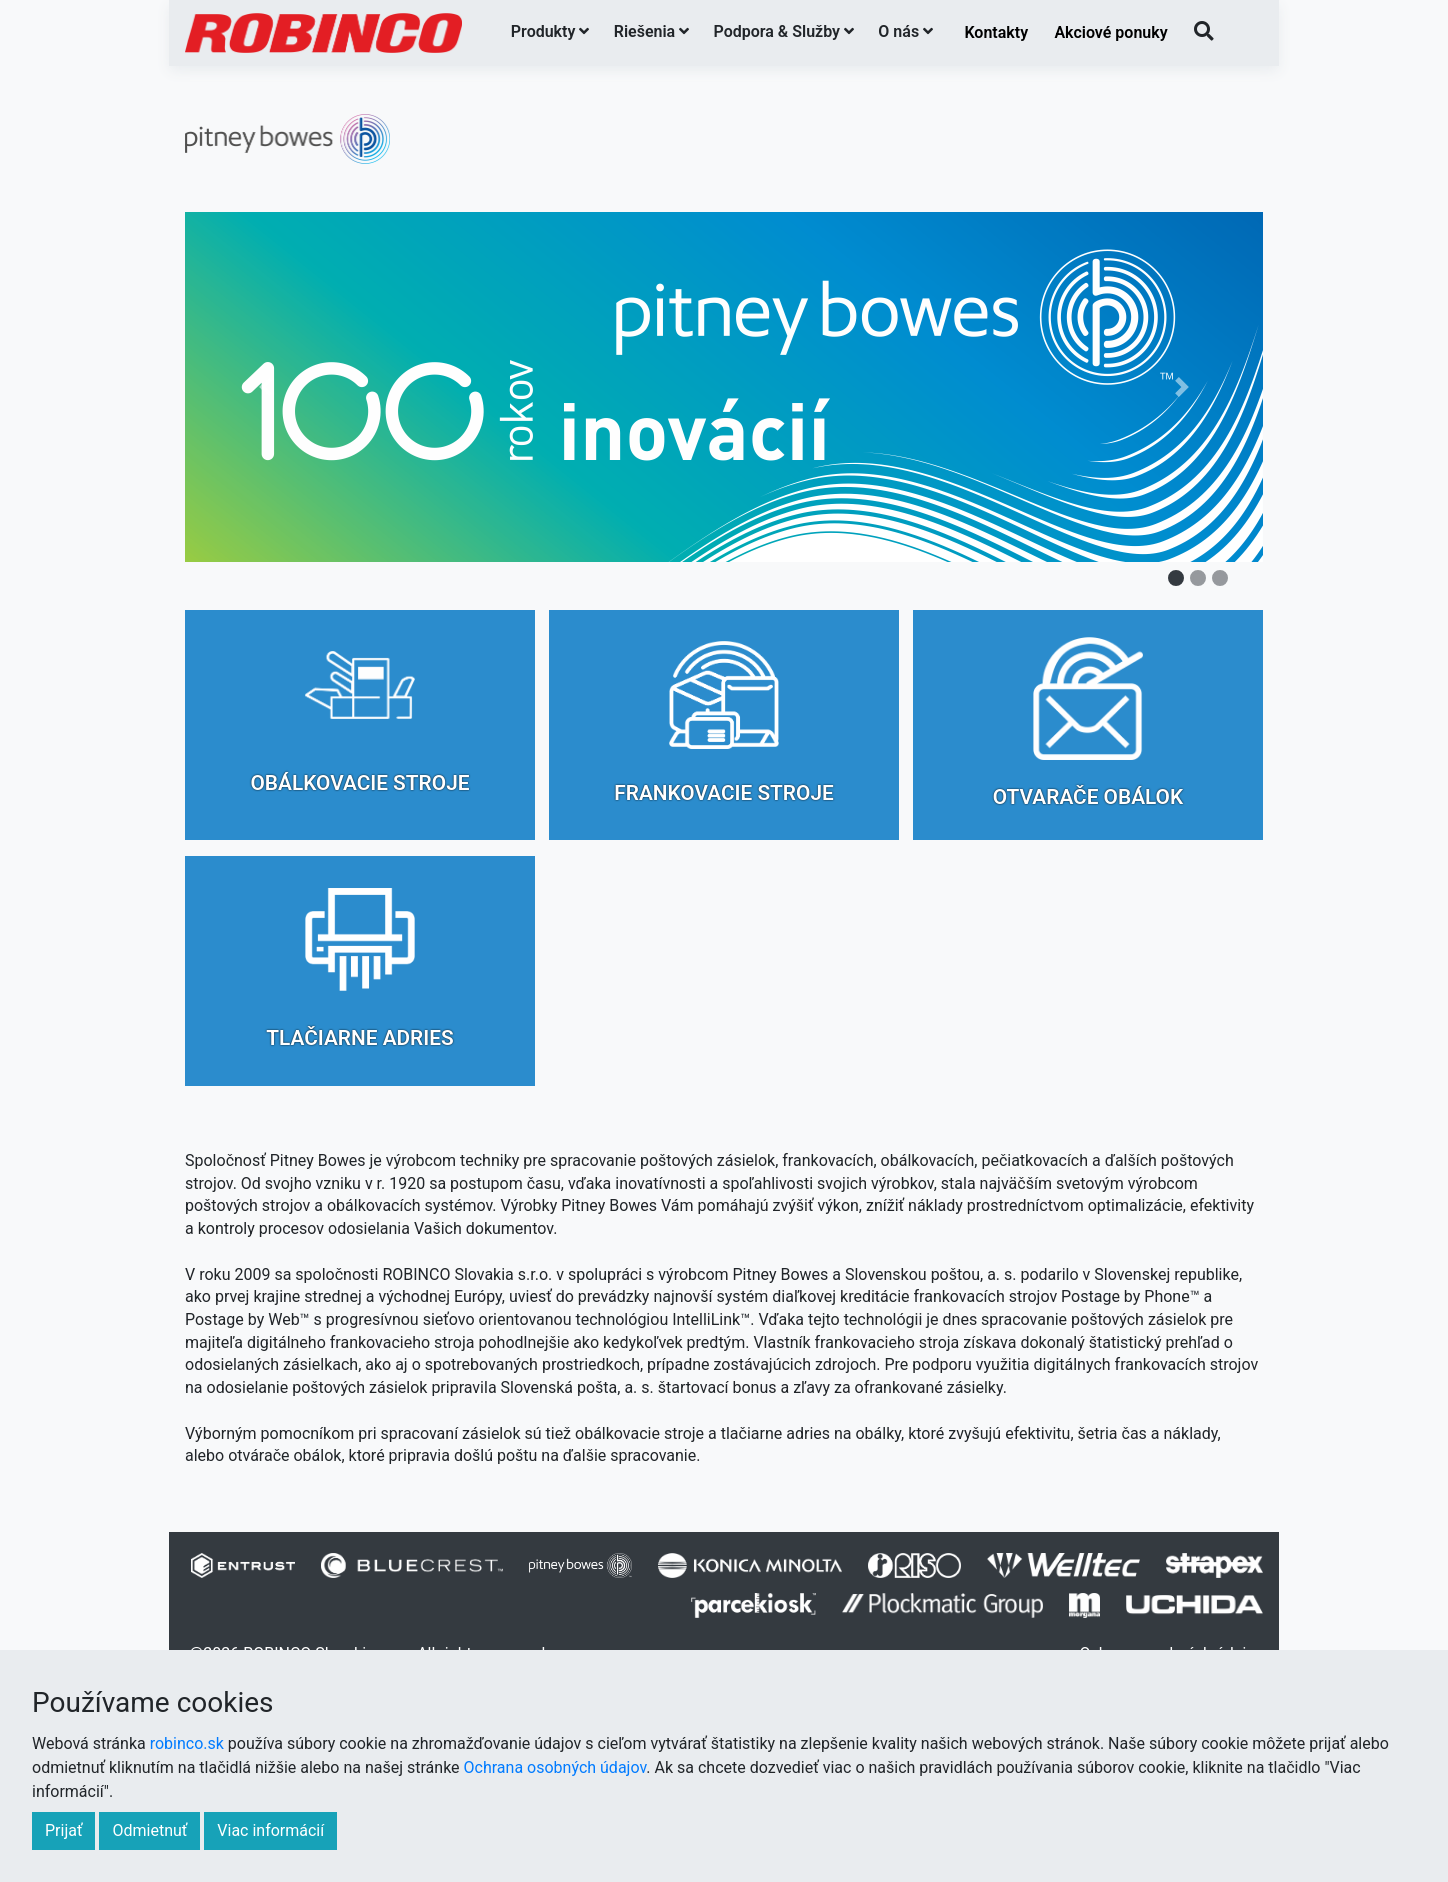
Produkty (550, 31)
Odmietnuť (149, 1830)
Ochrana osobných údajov (555, 1767)
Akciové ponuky (1110, 32)
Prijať (63, 1830)
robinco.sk (187, 1743)
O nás (905, 31)
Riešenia (651, 31)
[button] (266, 387)
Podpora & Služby (784, 31)
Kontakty (996, 32)
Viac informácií (270, 1830)
